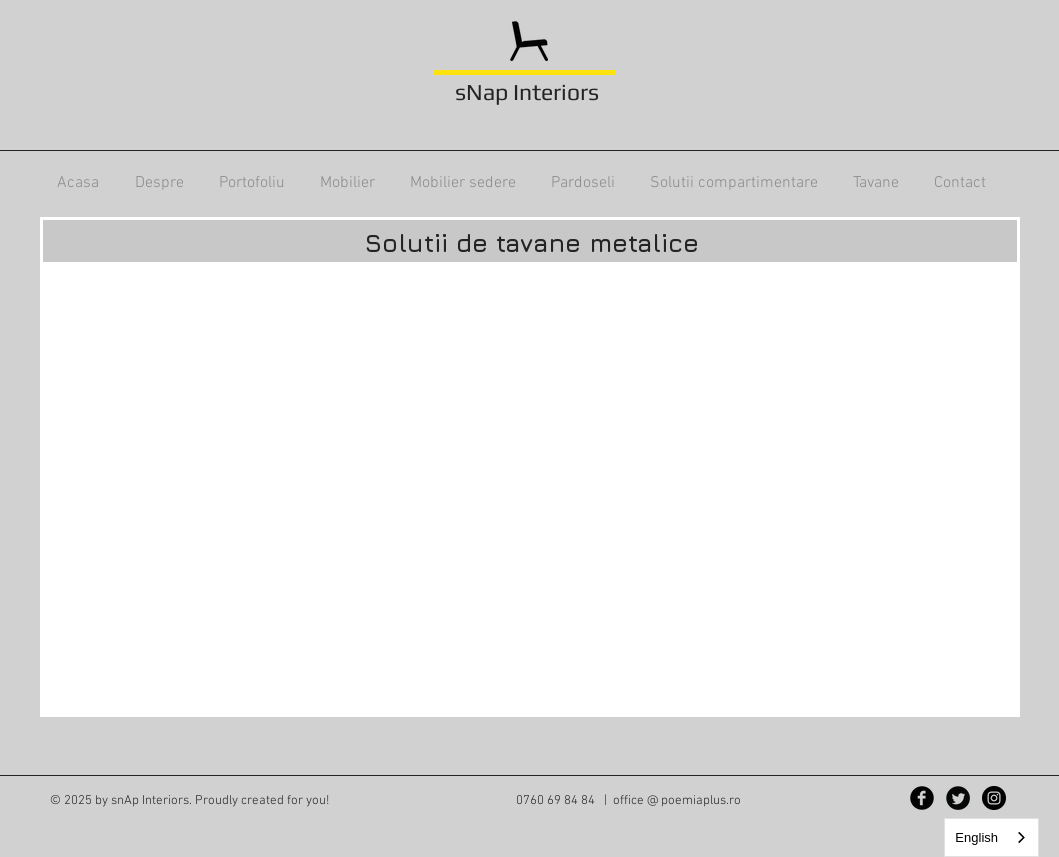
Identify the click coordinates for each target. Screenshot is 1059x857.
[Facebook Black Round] (922, 798)
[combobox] (991, 837)
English (976, 837)
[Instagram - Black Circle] (994, 798)
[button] (251, 183)
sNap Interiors (527, 91)
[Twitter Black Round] (958, 798)
